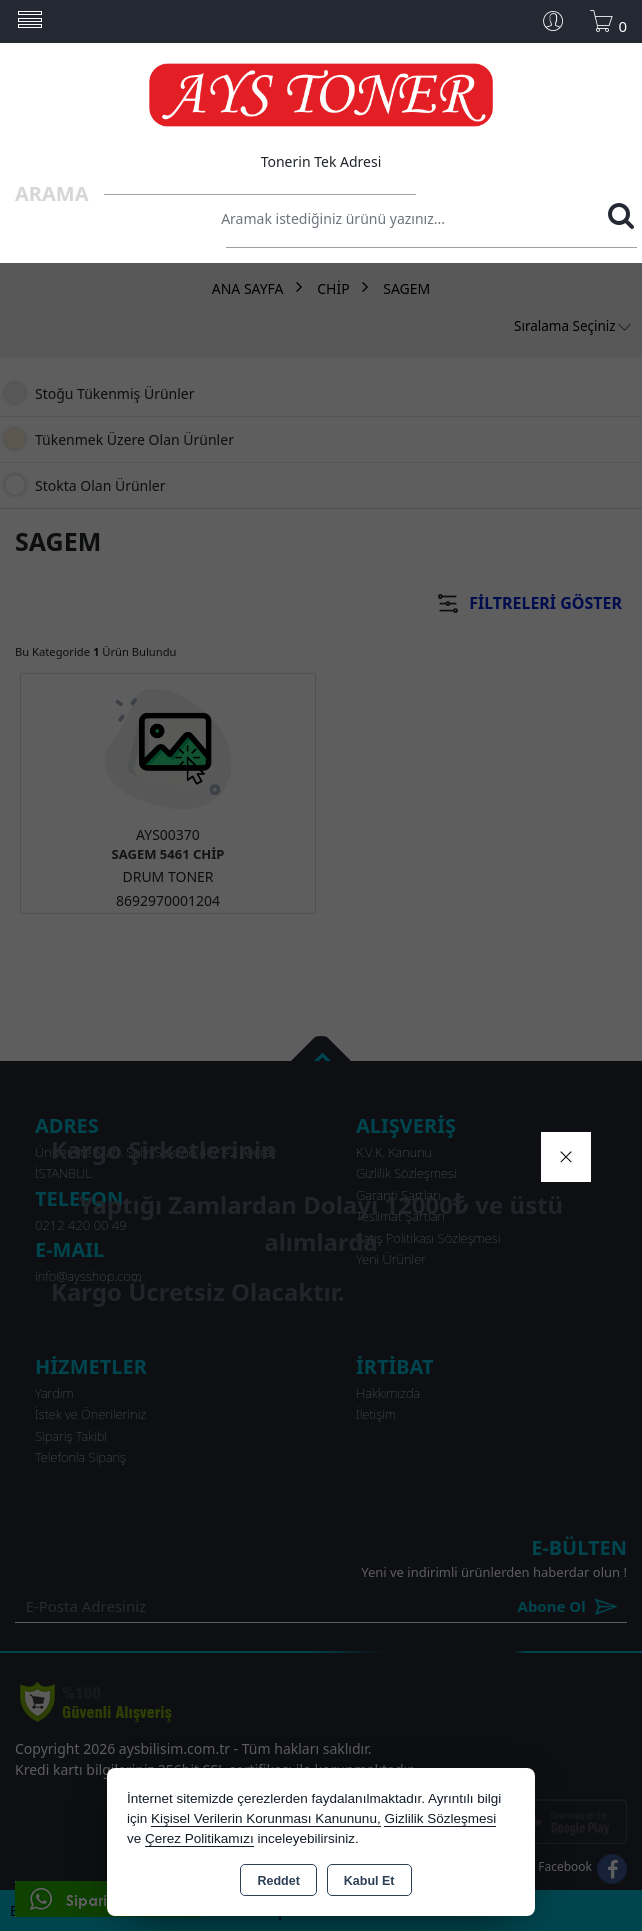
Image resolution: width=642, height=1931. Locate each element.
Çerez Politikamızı (199, 1838)
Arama (52, 193)
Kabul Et (369, 1881)
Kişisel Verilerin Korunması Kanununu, (266, 1818)
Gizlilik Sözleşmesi (440, 1818)
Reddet (278, 1881)
